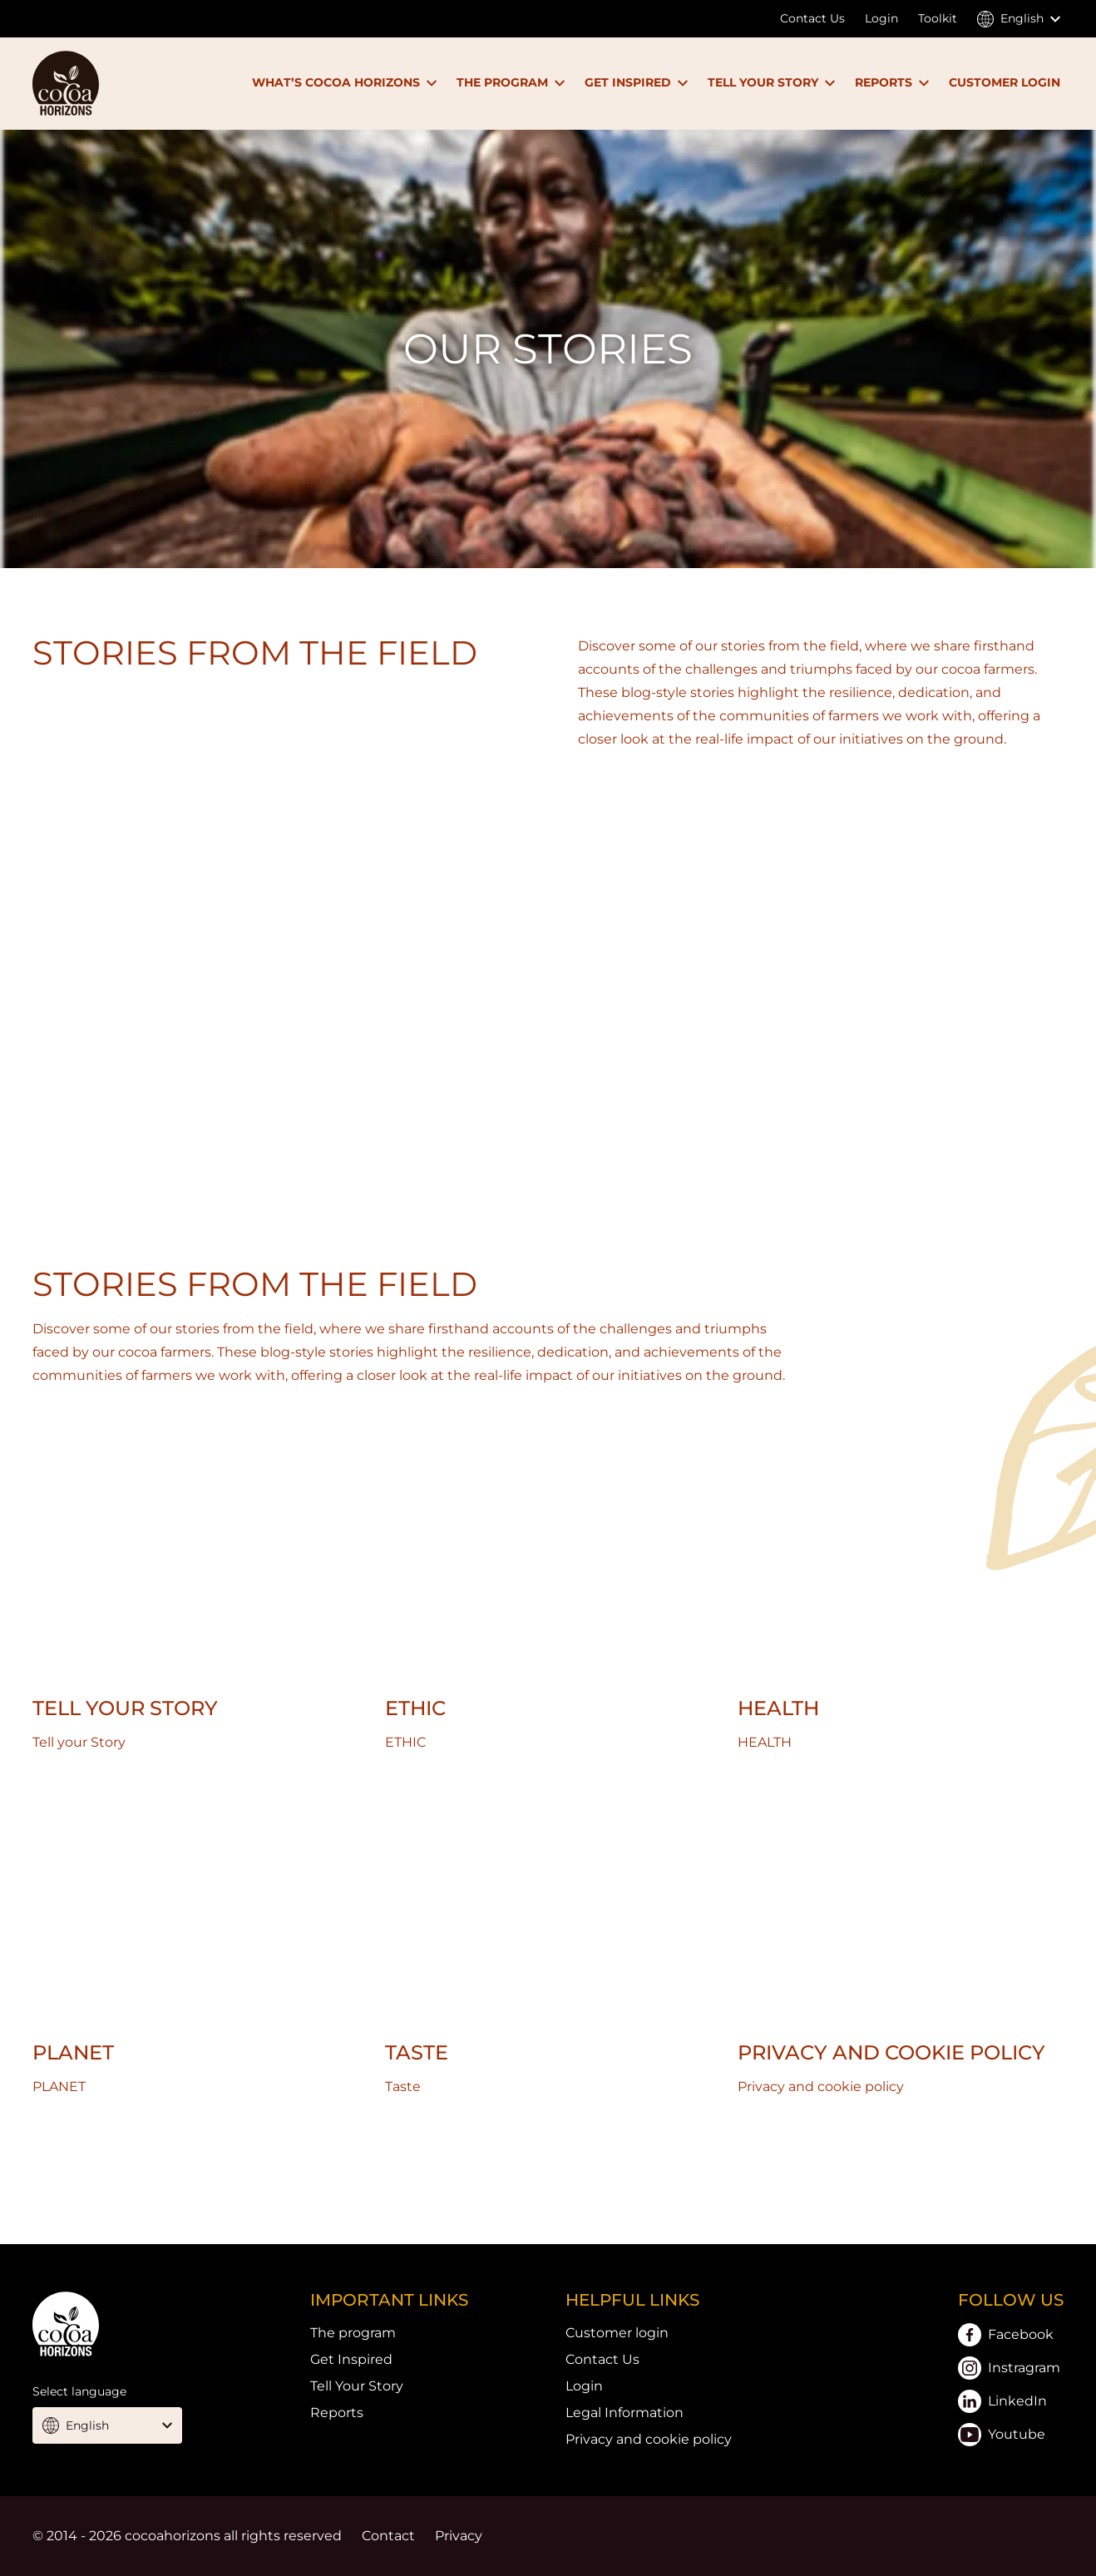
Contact (388, 2536)
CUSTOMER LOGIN (1004, 82)
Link (548, 2160)
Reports (336, 2412)
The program (353, 2333)
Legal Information (624, 2412)
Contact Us (812, 18)
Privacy (458, 2536)
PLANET (73, 2052)
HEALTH (778, 1708)
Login (881, 18)
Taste (416, 2052)
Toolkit (937, 18)
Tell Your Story (356, 2386)
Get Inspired (351, 2359)
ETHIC (415, 1708)
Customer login (617, 2333)
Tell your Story (125, 1708)
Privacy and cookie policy (891, 2052)
